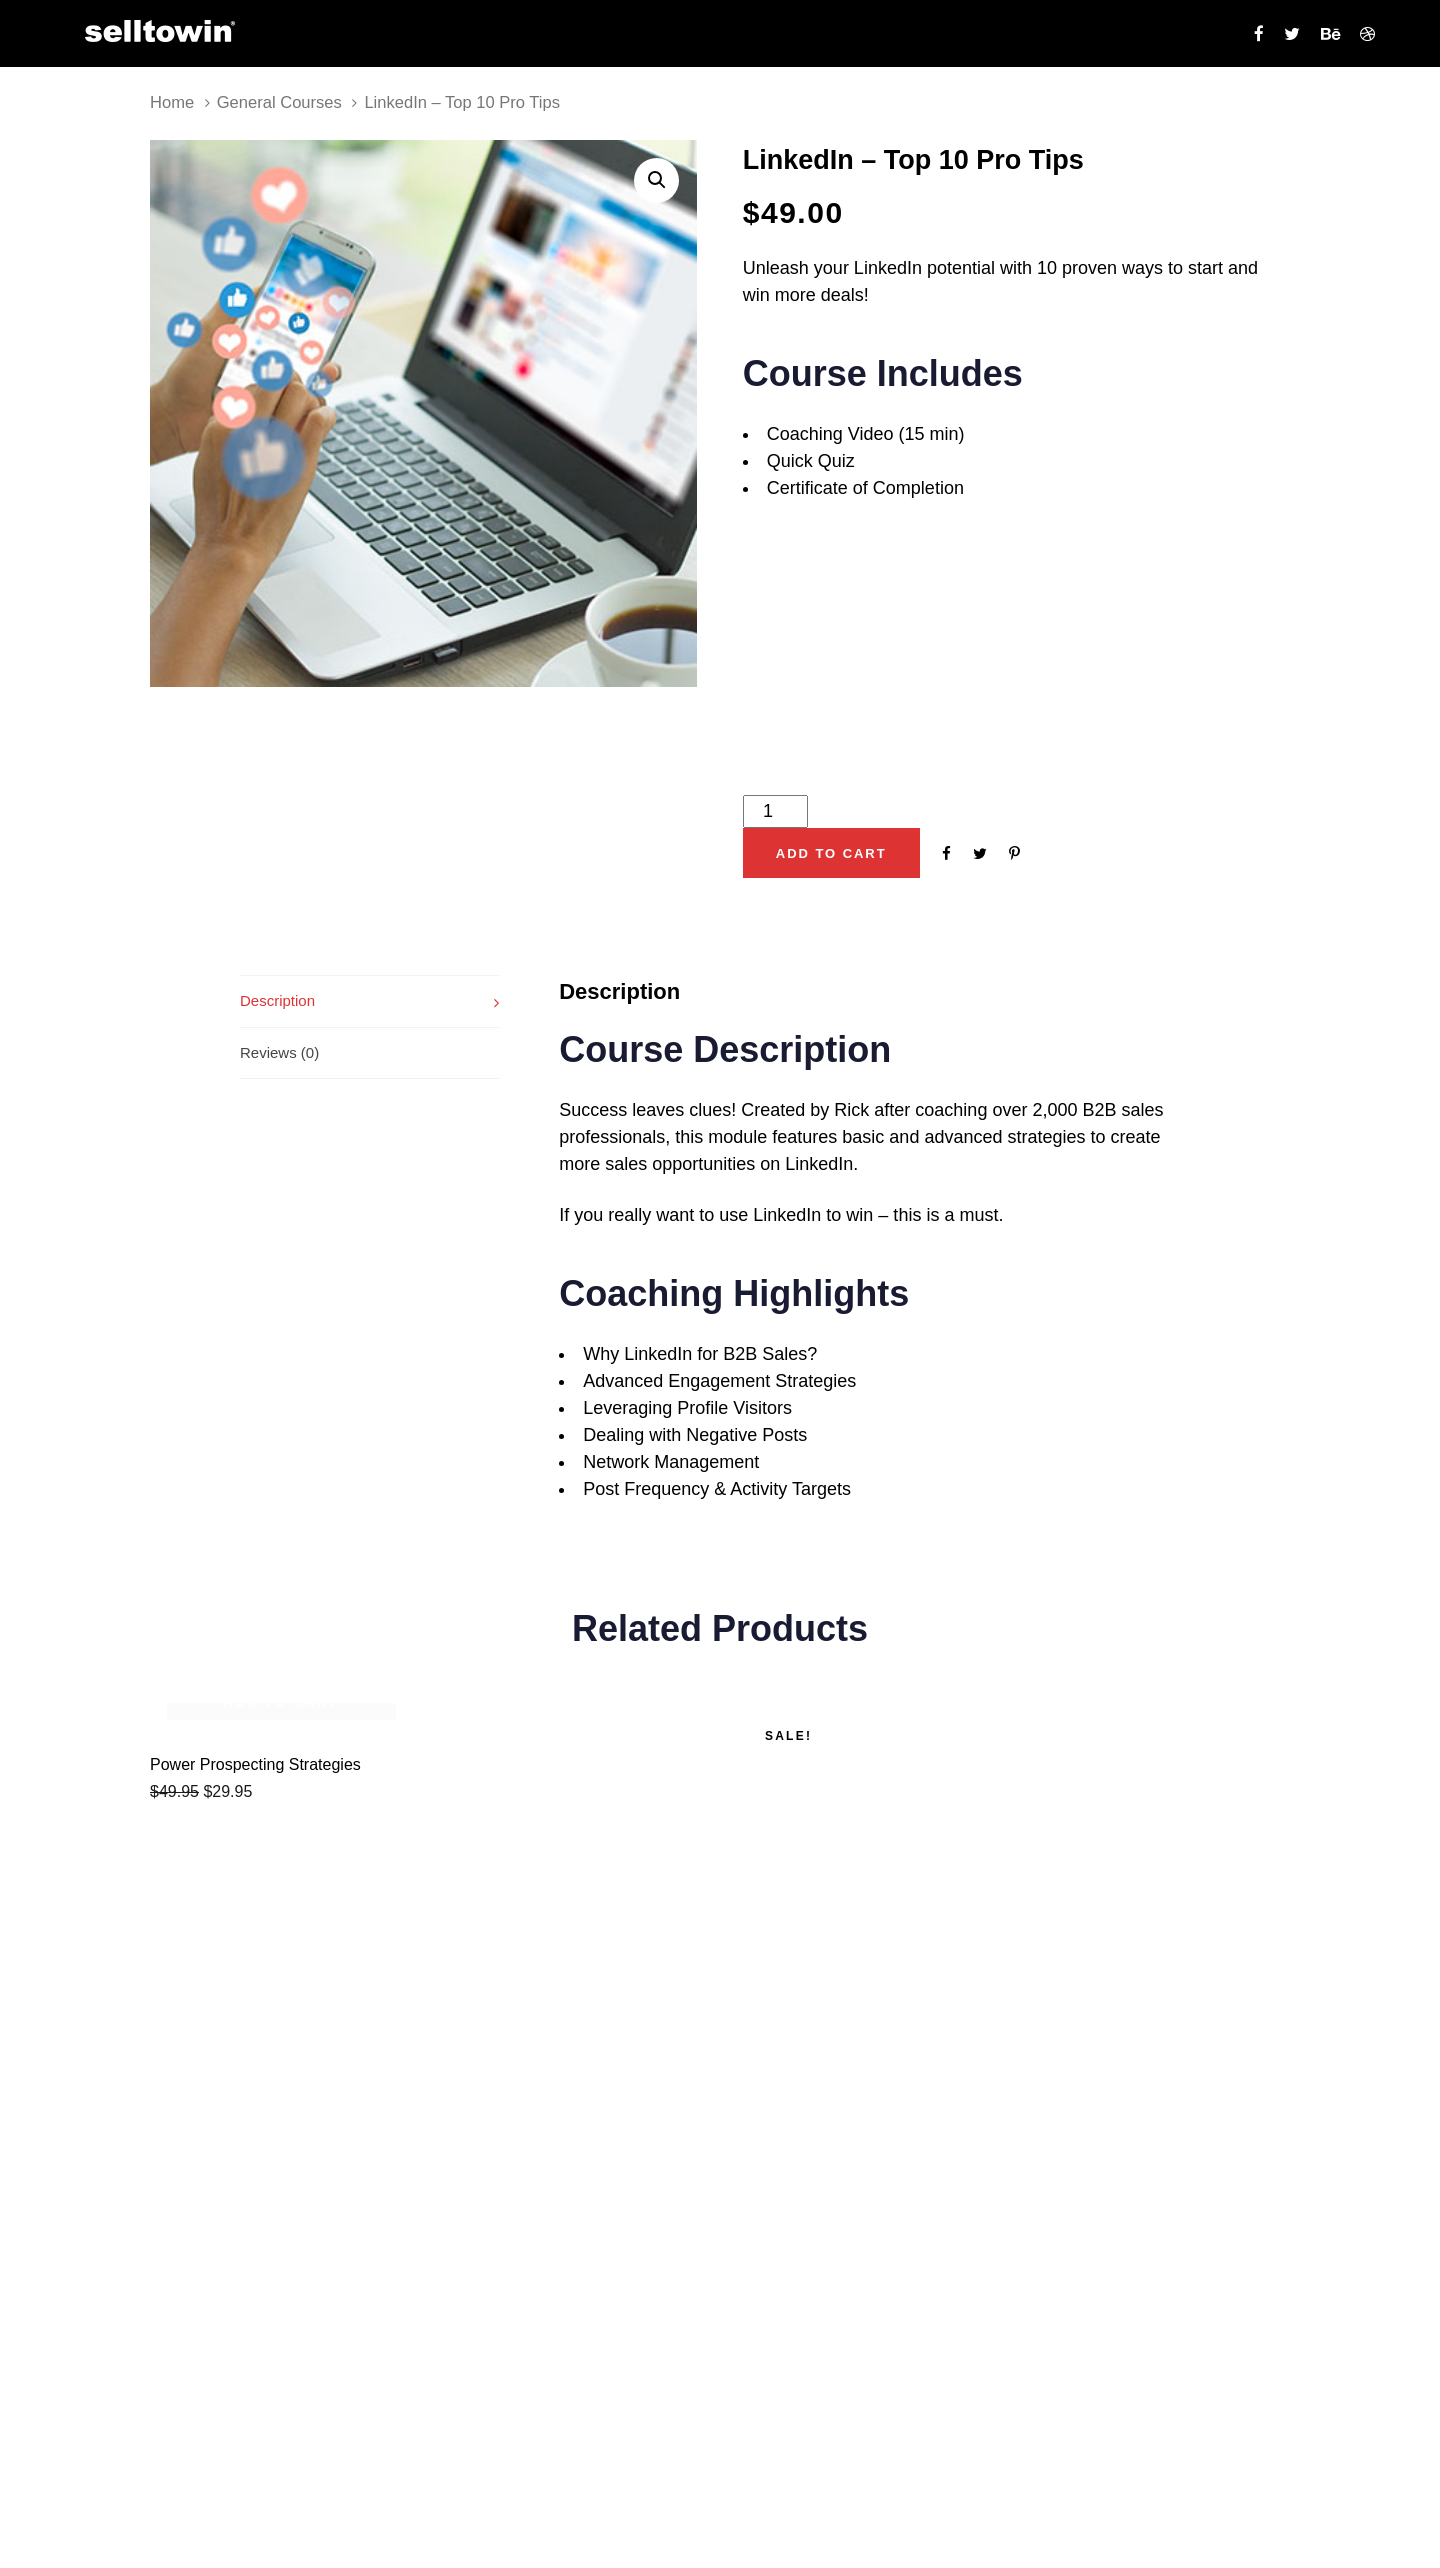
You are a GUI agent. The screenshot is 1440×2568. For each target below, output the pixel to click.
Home (172, 102)
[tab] (369, 1001)
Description (277, 1000)
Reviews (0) (279, 1052)
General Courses (279, 102)
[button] (656, 180)
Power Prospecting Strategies (255, 1764)
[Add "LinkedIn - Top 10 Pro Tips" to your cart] (831, 853)
